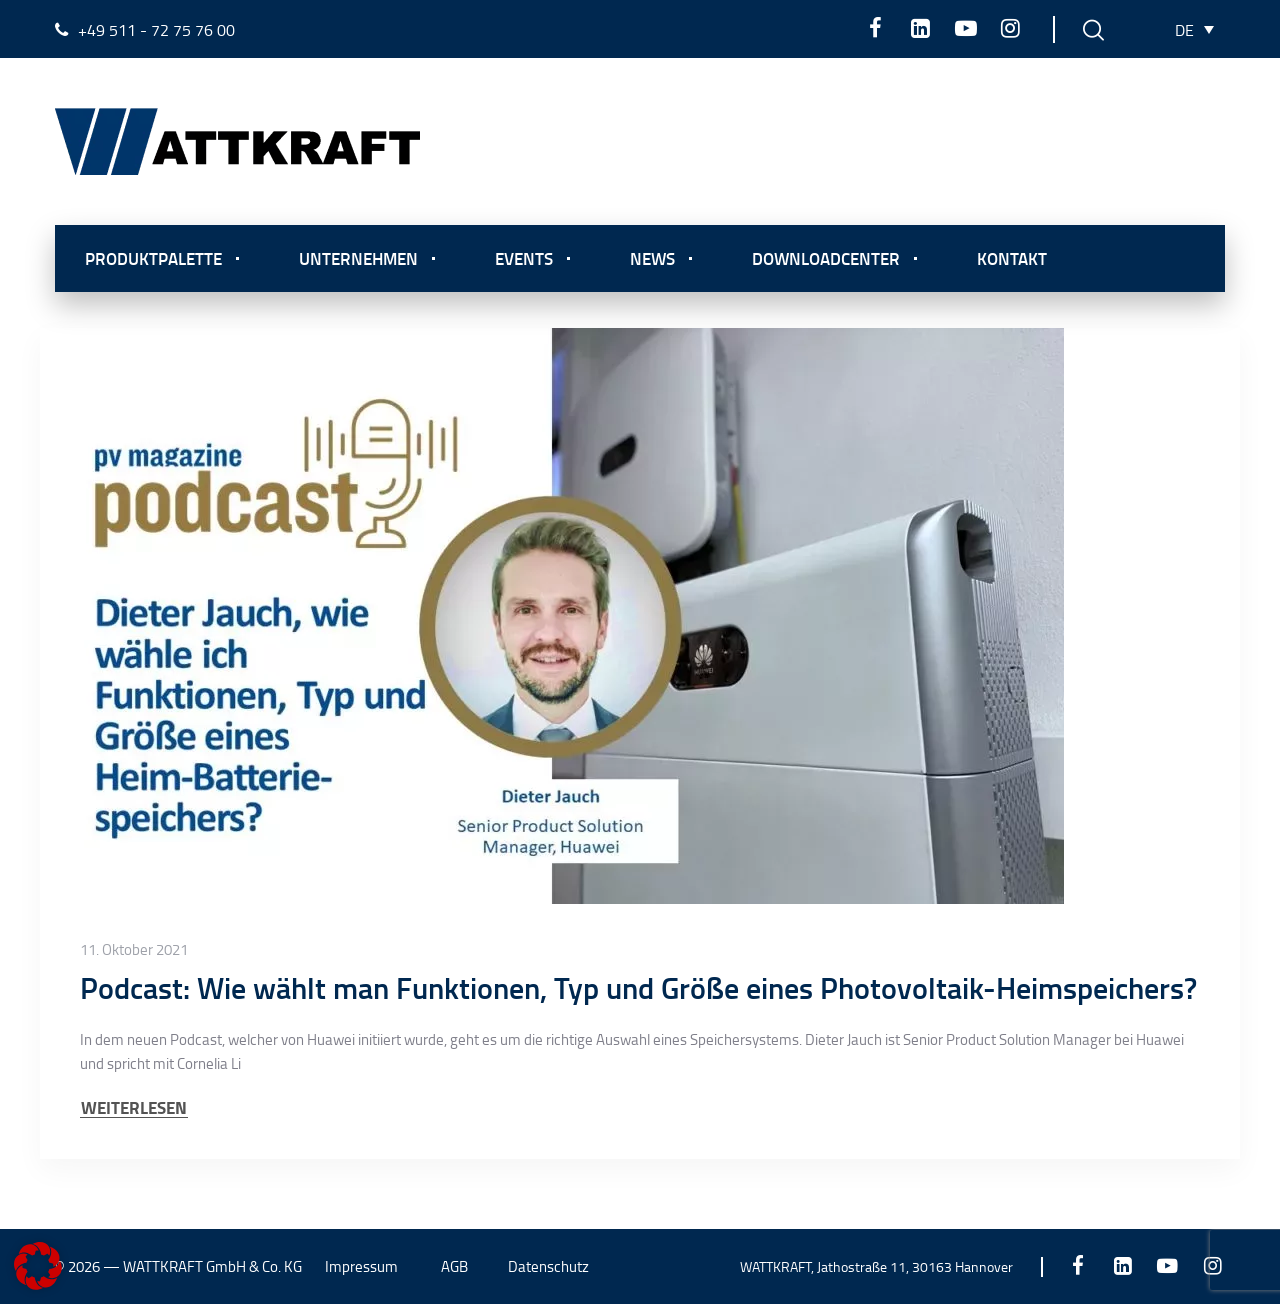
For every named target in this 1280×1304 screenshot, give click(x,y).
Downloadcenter (826, 258)
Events (524, 258)
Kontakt (1012, 258)
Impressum (361, 1266)
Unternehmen (358, 258)
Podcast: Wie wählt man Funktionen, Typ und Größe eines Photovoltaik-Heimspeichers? (638, 987)
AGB (454, 1266)
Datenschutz (548, 1266)
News (652, 258)
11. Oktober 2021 (134, 950)
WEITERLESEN (134, 1107)
